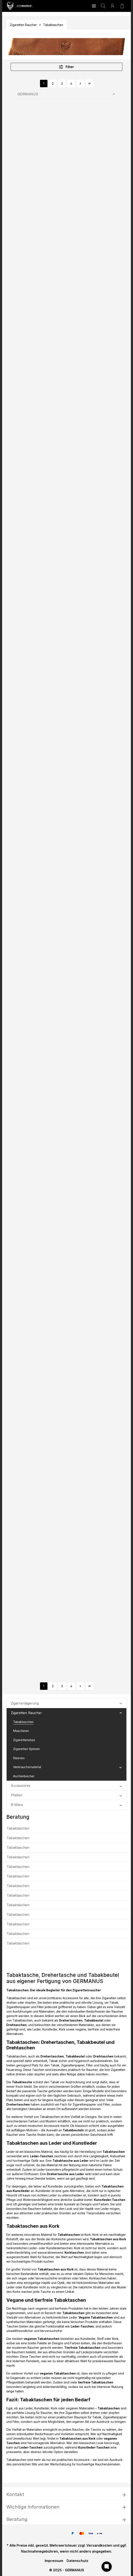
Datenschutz (77, 2561)
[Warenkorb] (122, 6)
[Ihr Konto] (112, 6)
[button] (121, 1703)
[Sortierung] (66, 94)
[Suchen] (103, 6)
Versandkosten (99, 2545)
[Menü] (94, 6)
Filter (66, 67)
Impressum (54, 2561)
